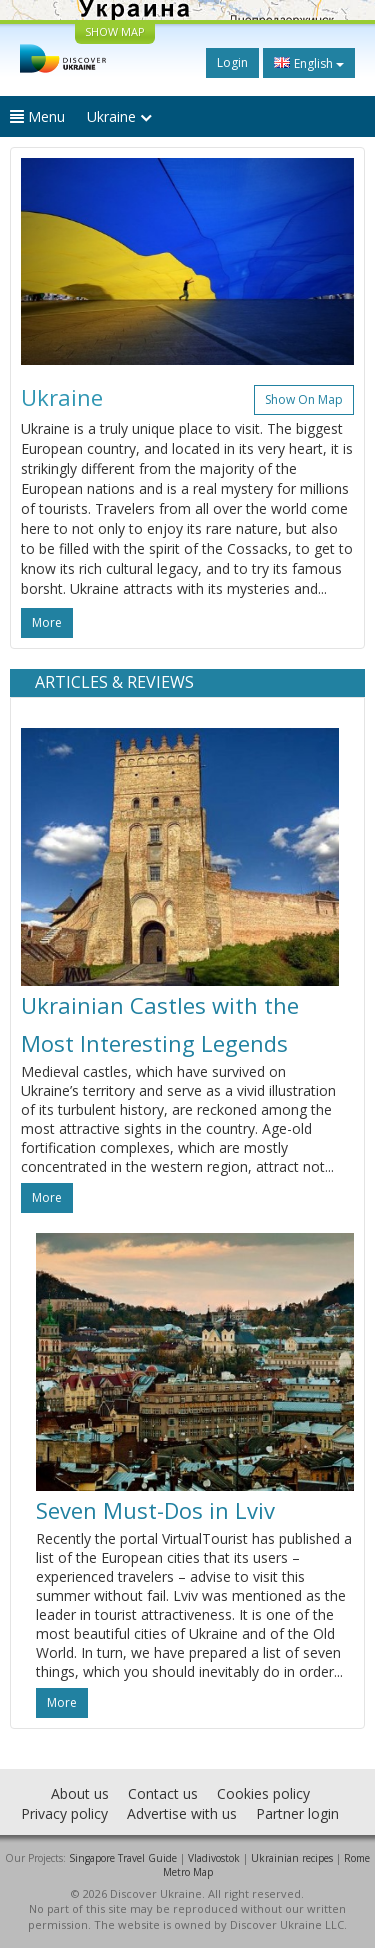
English (309, 63)
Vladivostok (214, 1858)
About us (80, 1793)
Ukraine (119, 116)
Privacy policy (64, 1813)
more (47, 622)
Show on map (304, 399)
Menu (37, 116)
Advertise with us (182, 1813)
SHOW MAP (115, 31)
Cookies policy (263, 1793)
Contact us (163, 1793)
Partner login (297, 1813)
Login (232, 62)
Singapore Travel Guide (123, 1858)
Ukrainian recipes (292, 1858)
